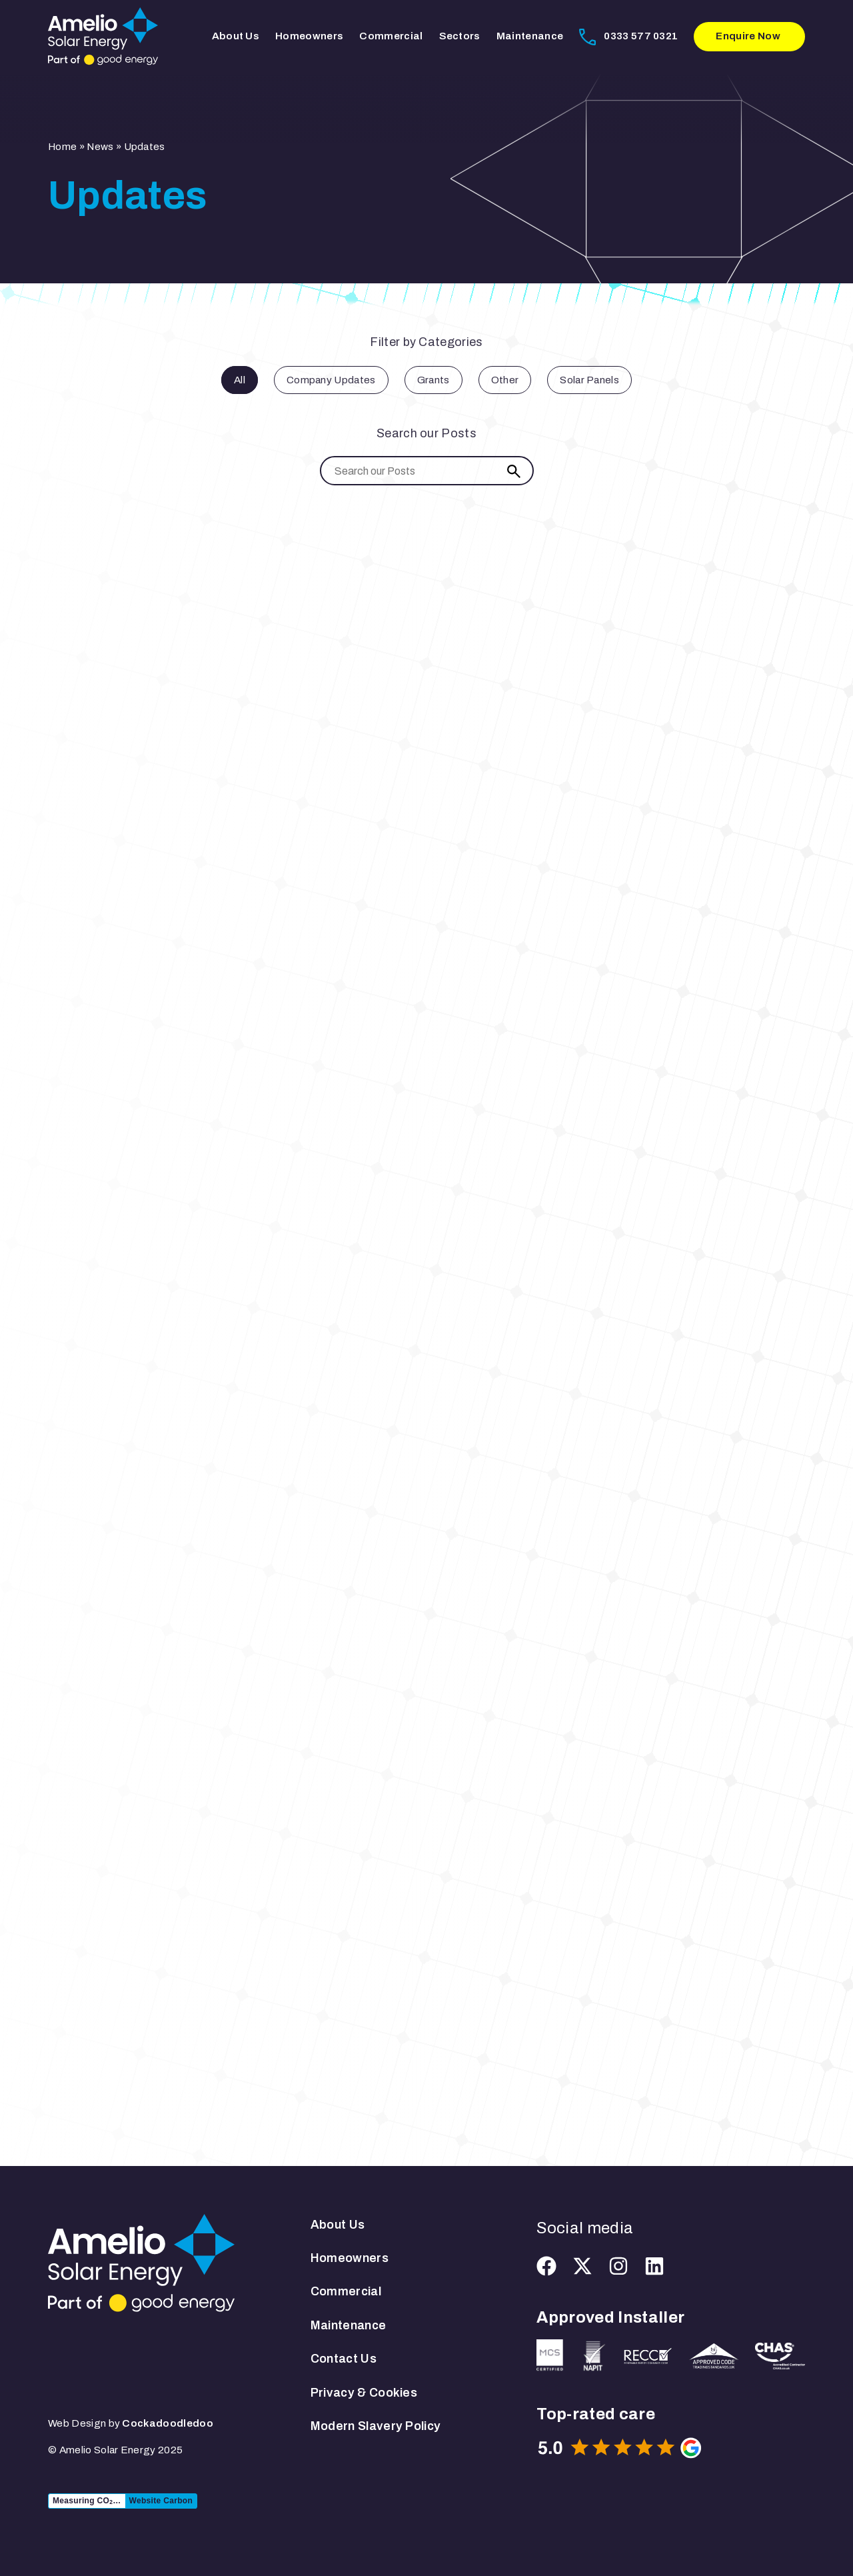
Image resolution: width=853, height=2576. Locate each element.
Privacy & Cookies (364, 2392)
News (100, 146)
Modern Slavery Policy (376, 2426)
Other (505, 380)
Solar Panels (589, 380)
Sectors (459, 36)
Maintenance (530, 36)
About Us (236, 36)
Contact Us (344, 2358)
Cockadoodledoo (167, 2423)
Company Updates (331, 380)
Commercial (391, 36)
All (239, 380)
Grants (433, 380)
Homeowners (309, 36)
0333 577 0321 (641, 36)
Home (62, 146)
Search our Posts (426, 433)
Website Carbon (161, 2500)
